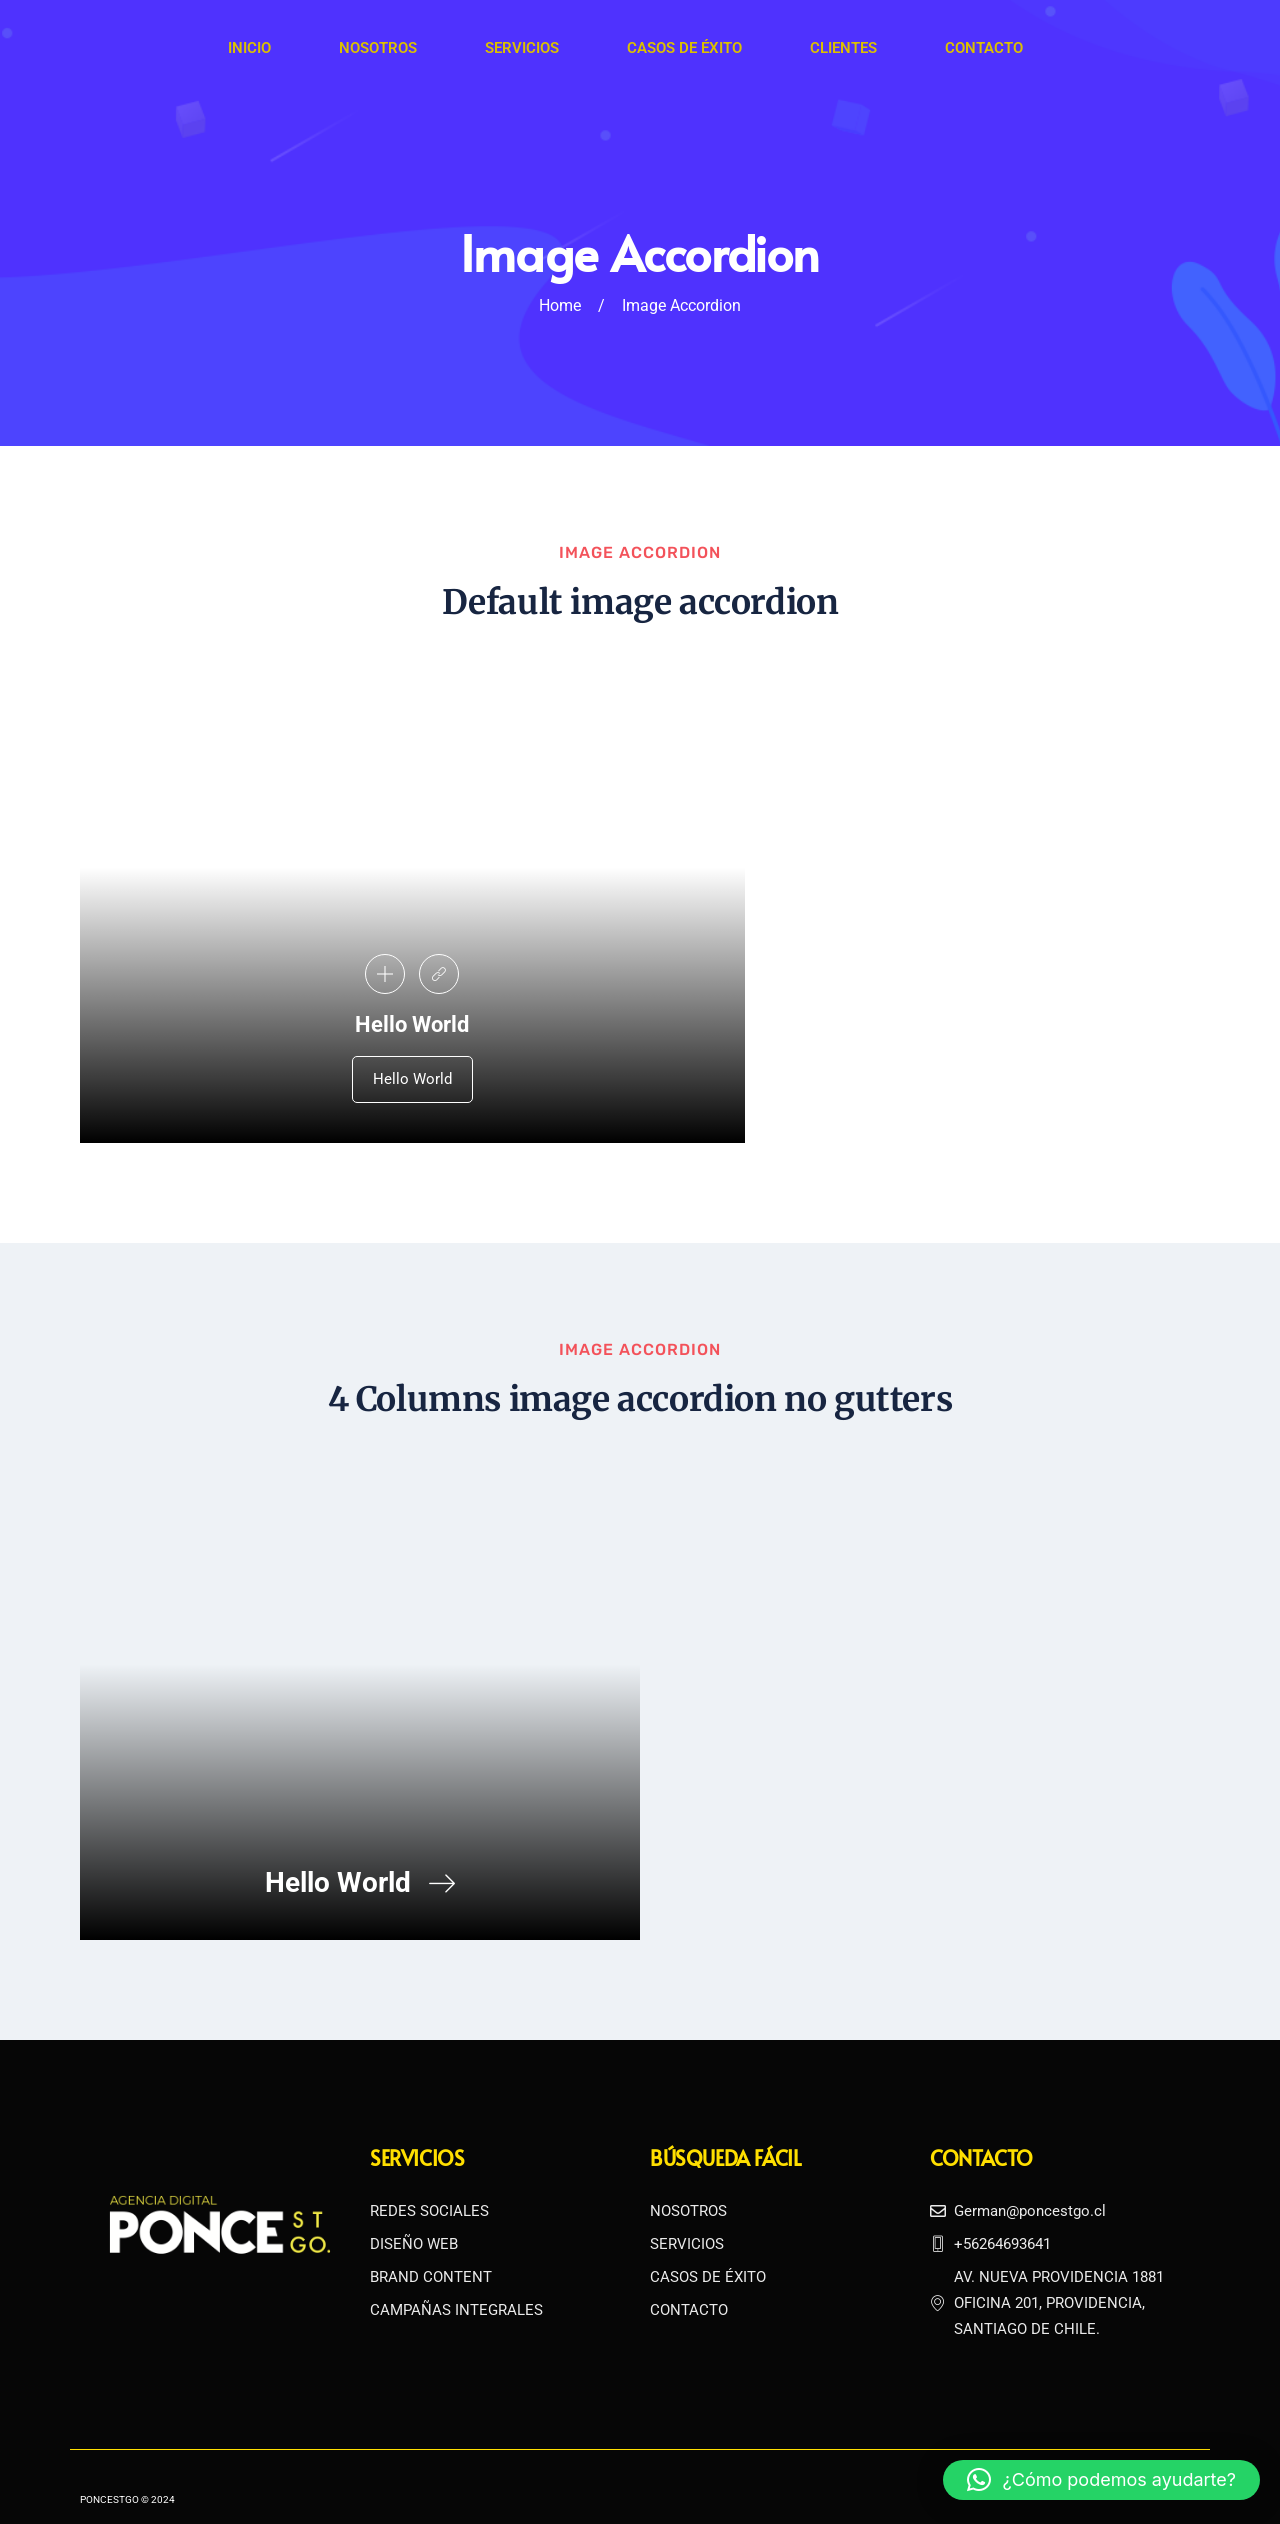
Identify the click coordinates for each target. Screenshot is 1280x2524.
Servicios (521, 48)
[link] (439, 970)
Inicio (248, 48)
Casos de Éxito (683, 48)
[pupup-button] (385, 970)
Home (560, 305)
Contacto (982, 48)
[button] (1101, 2480)
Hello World (412, 1075)
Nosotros (377, 48)
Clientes (841, 48)
